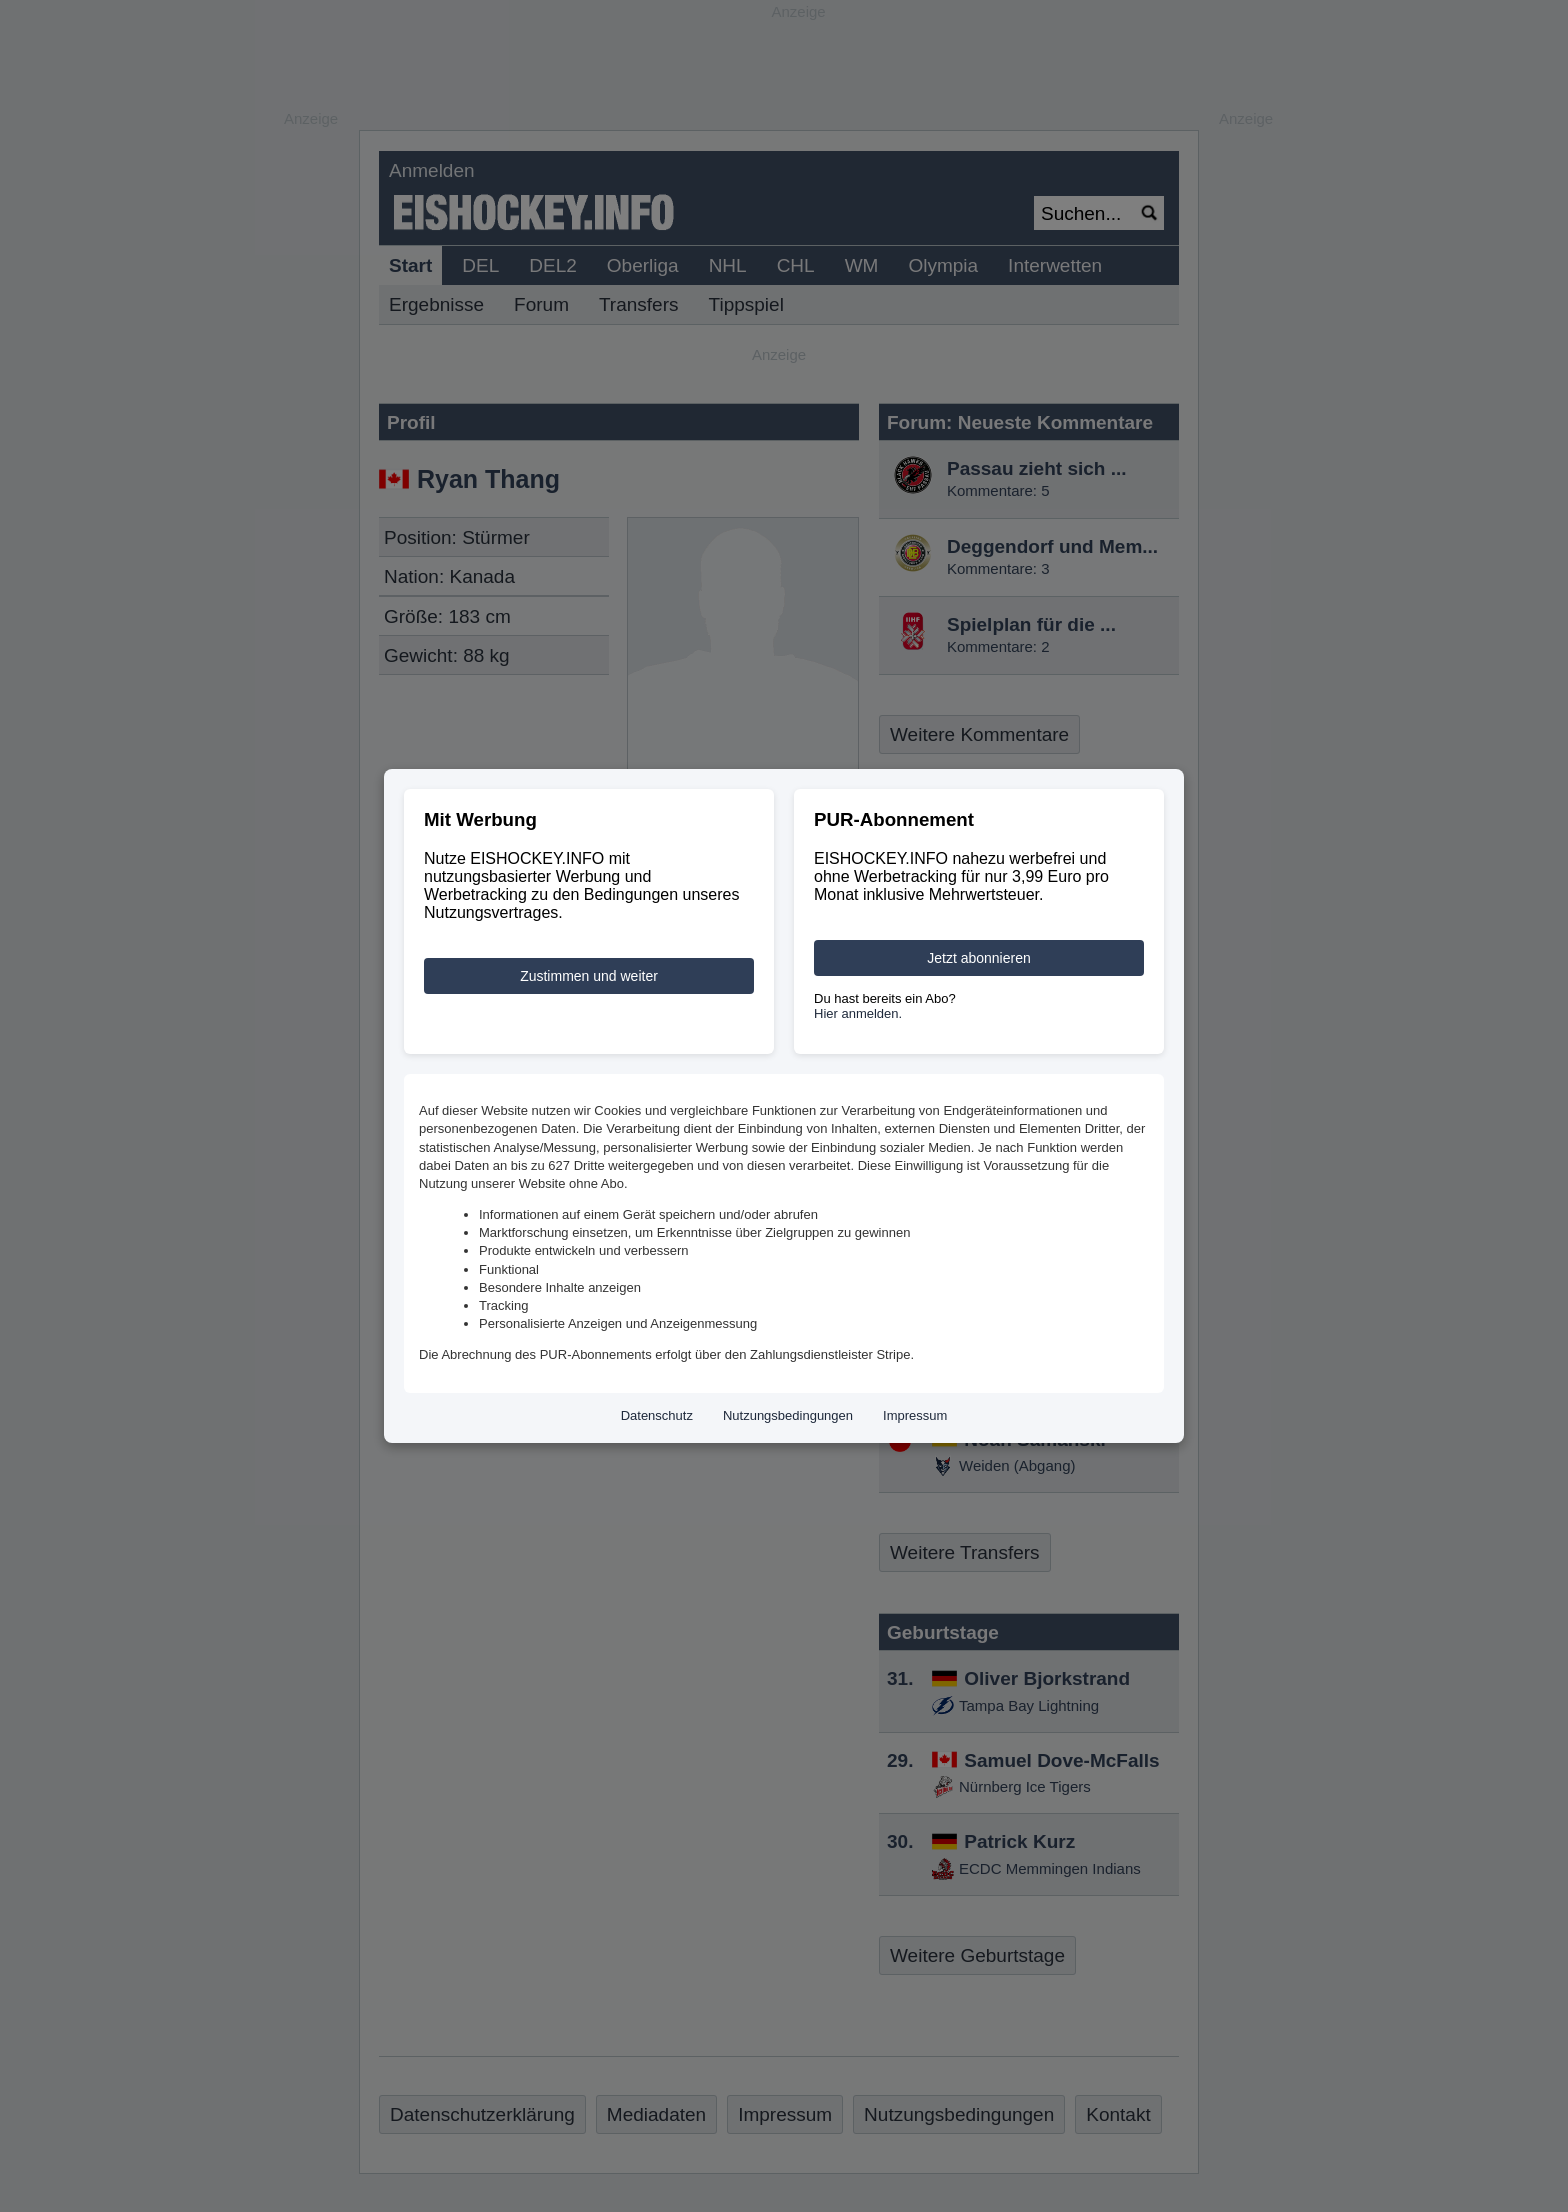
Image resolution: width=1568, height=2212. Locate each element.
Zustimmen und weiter (589, 976)
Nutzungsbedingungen (788, 1415)
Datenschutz (657, 1415)
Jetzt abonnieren (979, 958)
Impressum (915, 1415)
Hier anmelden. (858, 1013)
